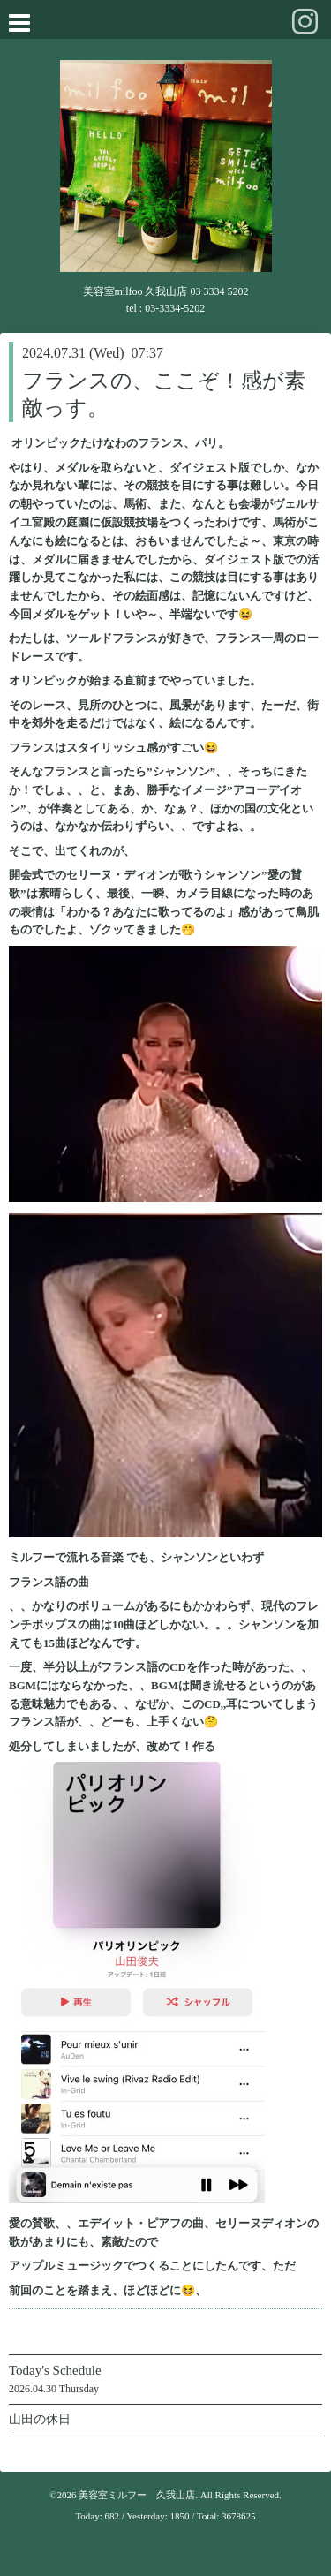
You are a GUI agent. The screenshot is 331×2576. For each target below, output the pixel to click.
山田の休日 (40, 2419)
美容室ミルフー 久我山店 (137, 2494)
